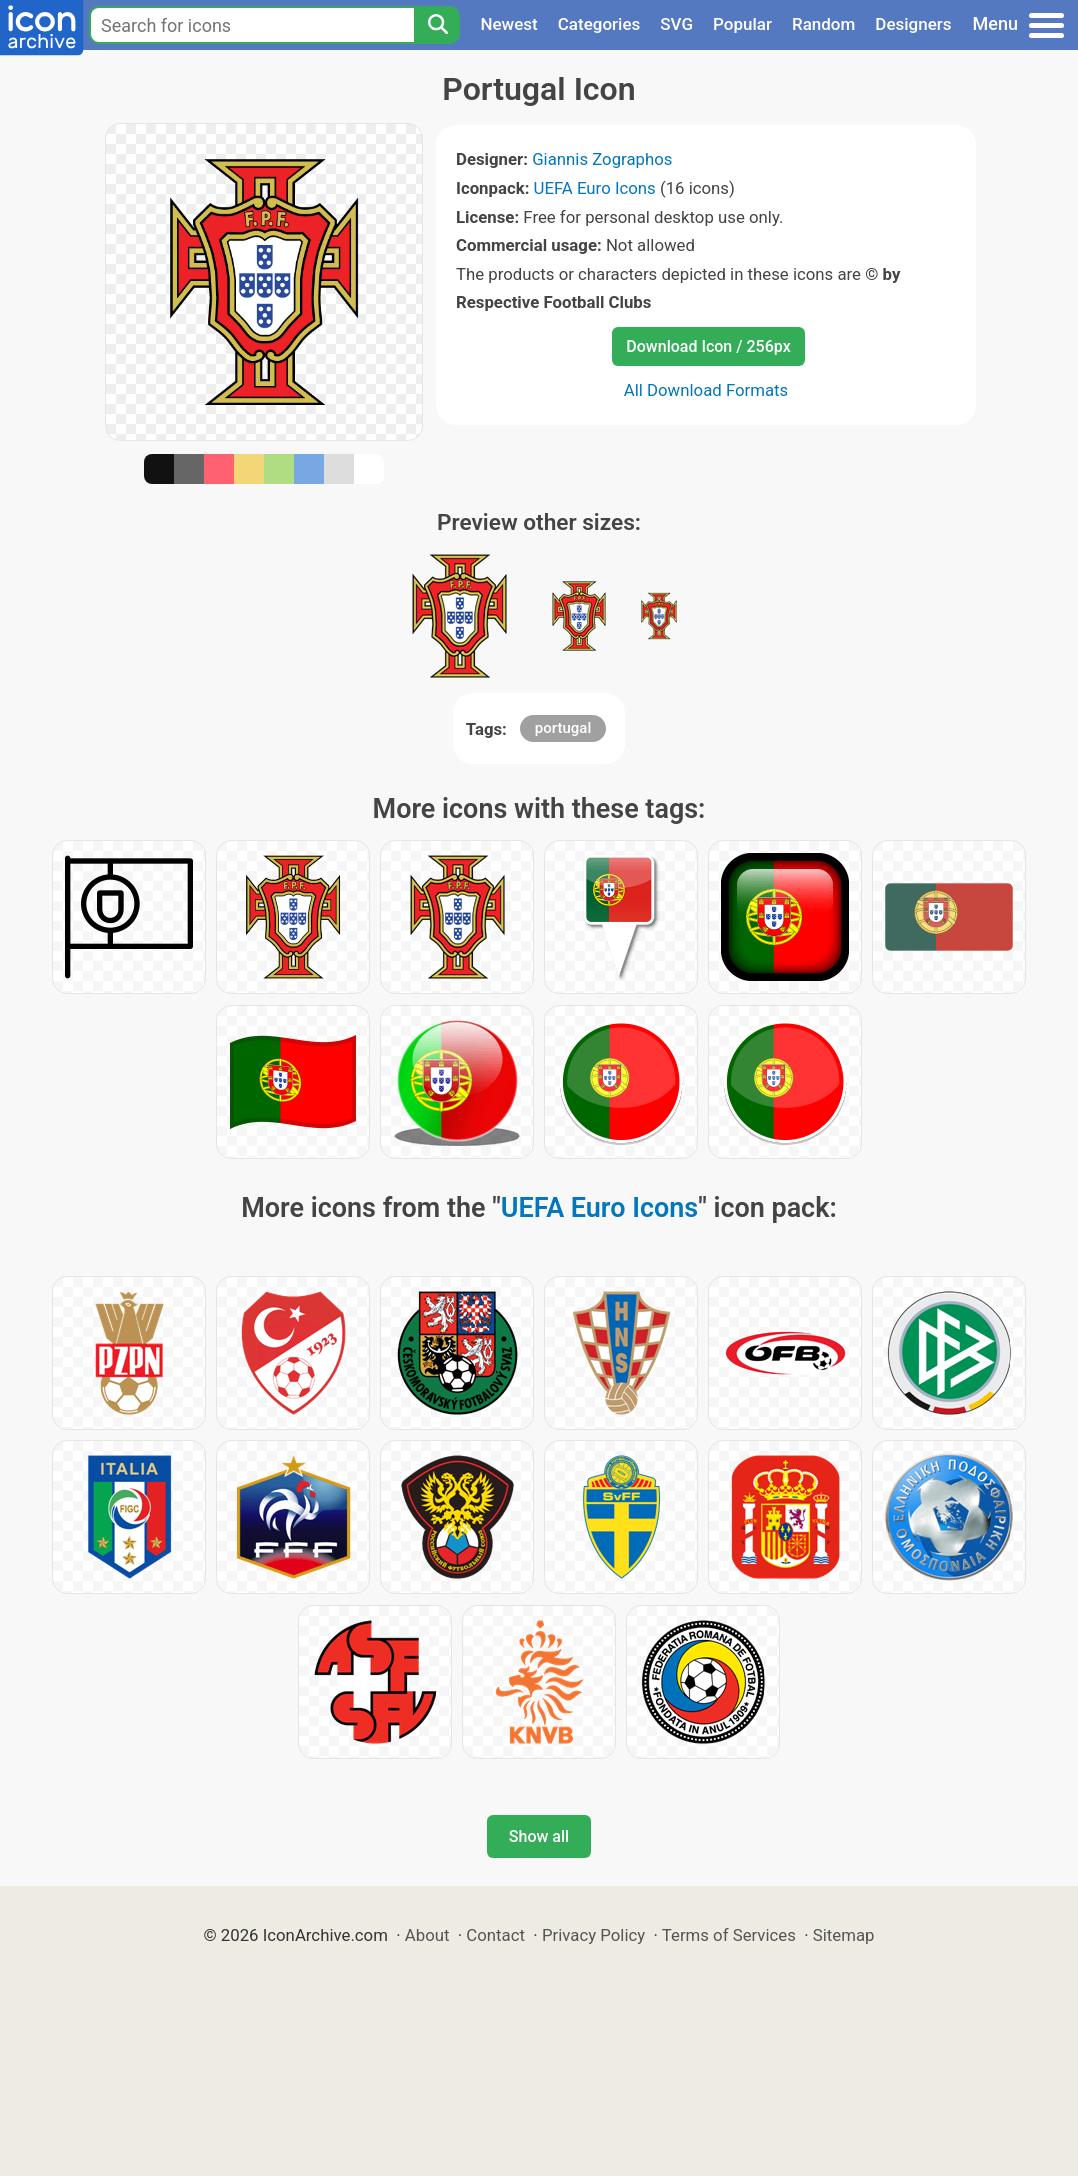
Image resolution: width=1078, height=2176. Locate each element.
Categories (599, 24)
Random (823, 24)
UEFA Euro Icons (595, 188)
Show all (539, 1836)
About (427, 1935)
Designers (913, 24)
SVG (676, 24)
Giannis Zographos (602, 159)
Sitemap (844, 1935)
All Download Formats (706, 390)
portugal (563, 728)
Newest (508, 24)
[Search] (437, 25)
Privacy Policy (593, 1935)
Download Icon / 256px (708, 346)
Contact (495, 1935)
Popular (742, 24)
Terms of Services (729, 1935)
